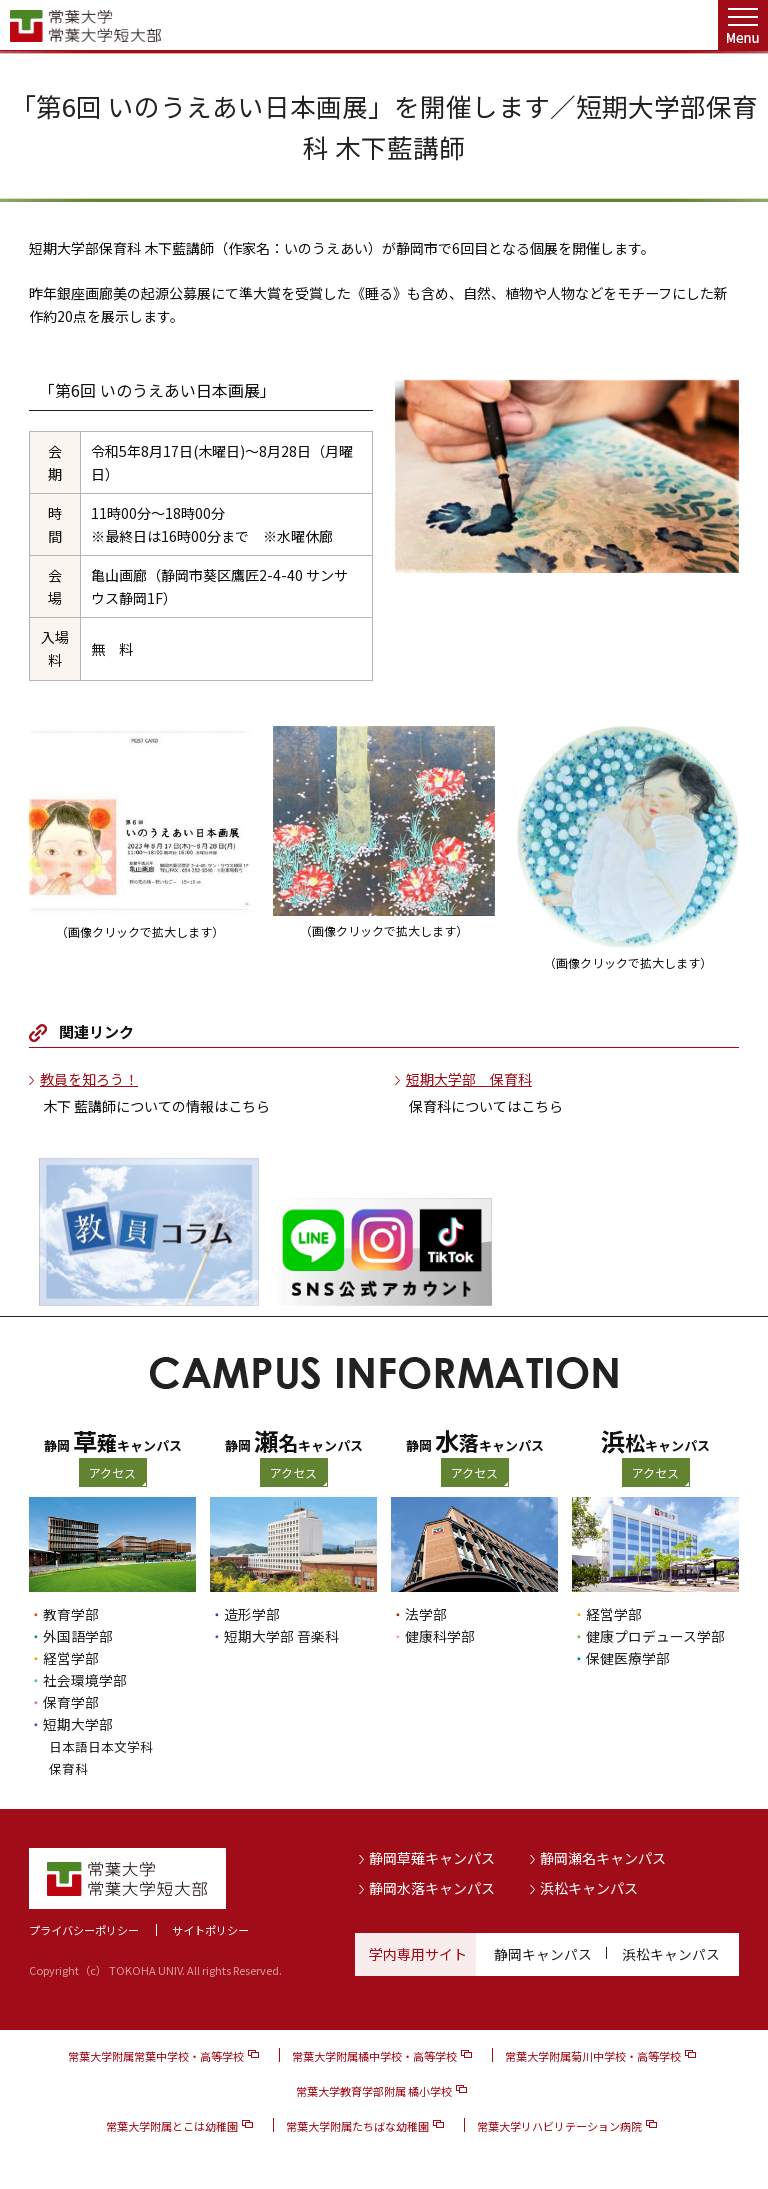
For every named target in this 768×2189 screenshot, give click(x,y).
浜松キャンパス (589, 1887)
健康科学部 (440, 1636)
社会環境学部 (85, 1680)
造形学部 (252, 1614)
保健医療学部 (628, 1658)
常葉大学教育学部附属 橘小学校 (374, 2091)
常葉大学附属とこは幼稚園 (172, 2126)
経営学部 (71, 1658)
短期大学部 (78, 1724)
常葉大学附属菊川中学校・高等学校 (593, 2056)
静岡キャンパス (543, 1954)
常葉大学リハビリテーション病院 (559, 2126)
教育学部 (71, 1614)
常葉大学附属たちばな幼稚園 (357, 2126)
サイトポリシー (210, 1930)
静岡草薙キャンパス (432, 1858)
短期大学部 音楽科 (281, 1636)
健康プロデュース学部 (655, 1636)
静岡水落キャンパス (432, 1887)
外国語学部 (78, 1636)
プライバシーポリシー (84, 1930)
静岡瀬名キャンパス (603, 1858)
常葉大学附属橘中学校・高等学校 (374, 2056)
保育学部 (71, 1702)
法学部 (426, 1614)
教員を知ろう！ (89, 1079)
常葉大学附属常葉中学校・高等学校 (156, 2056)
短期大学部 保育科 (469, 1079)
